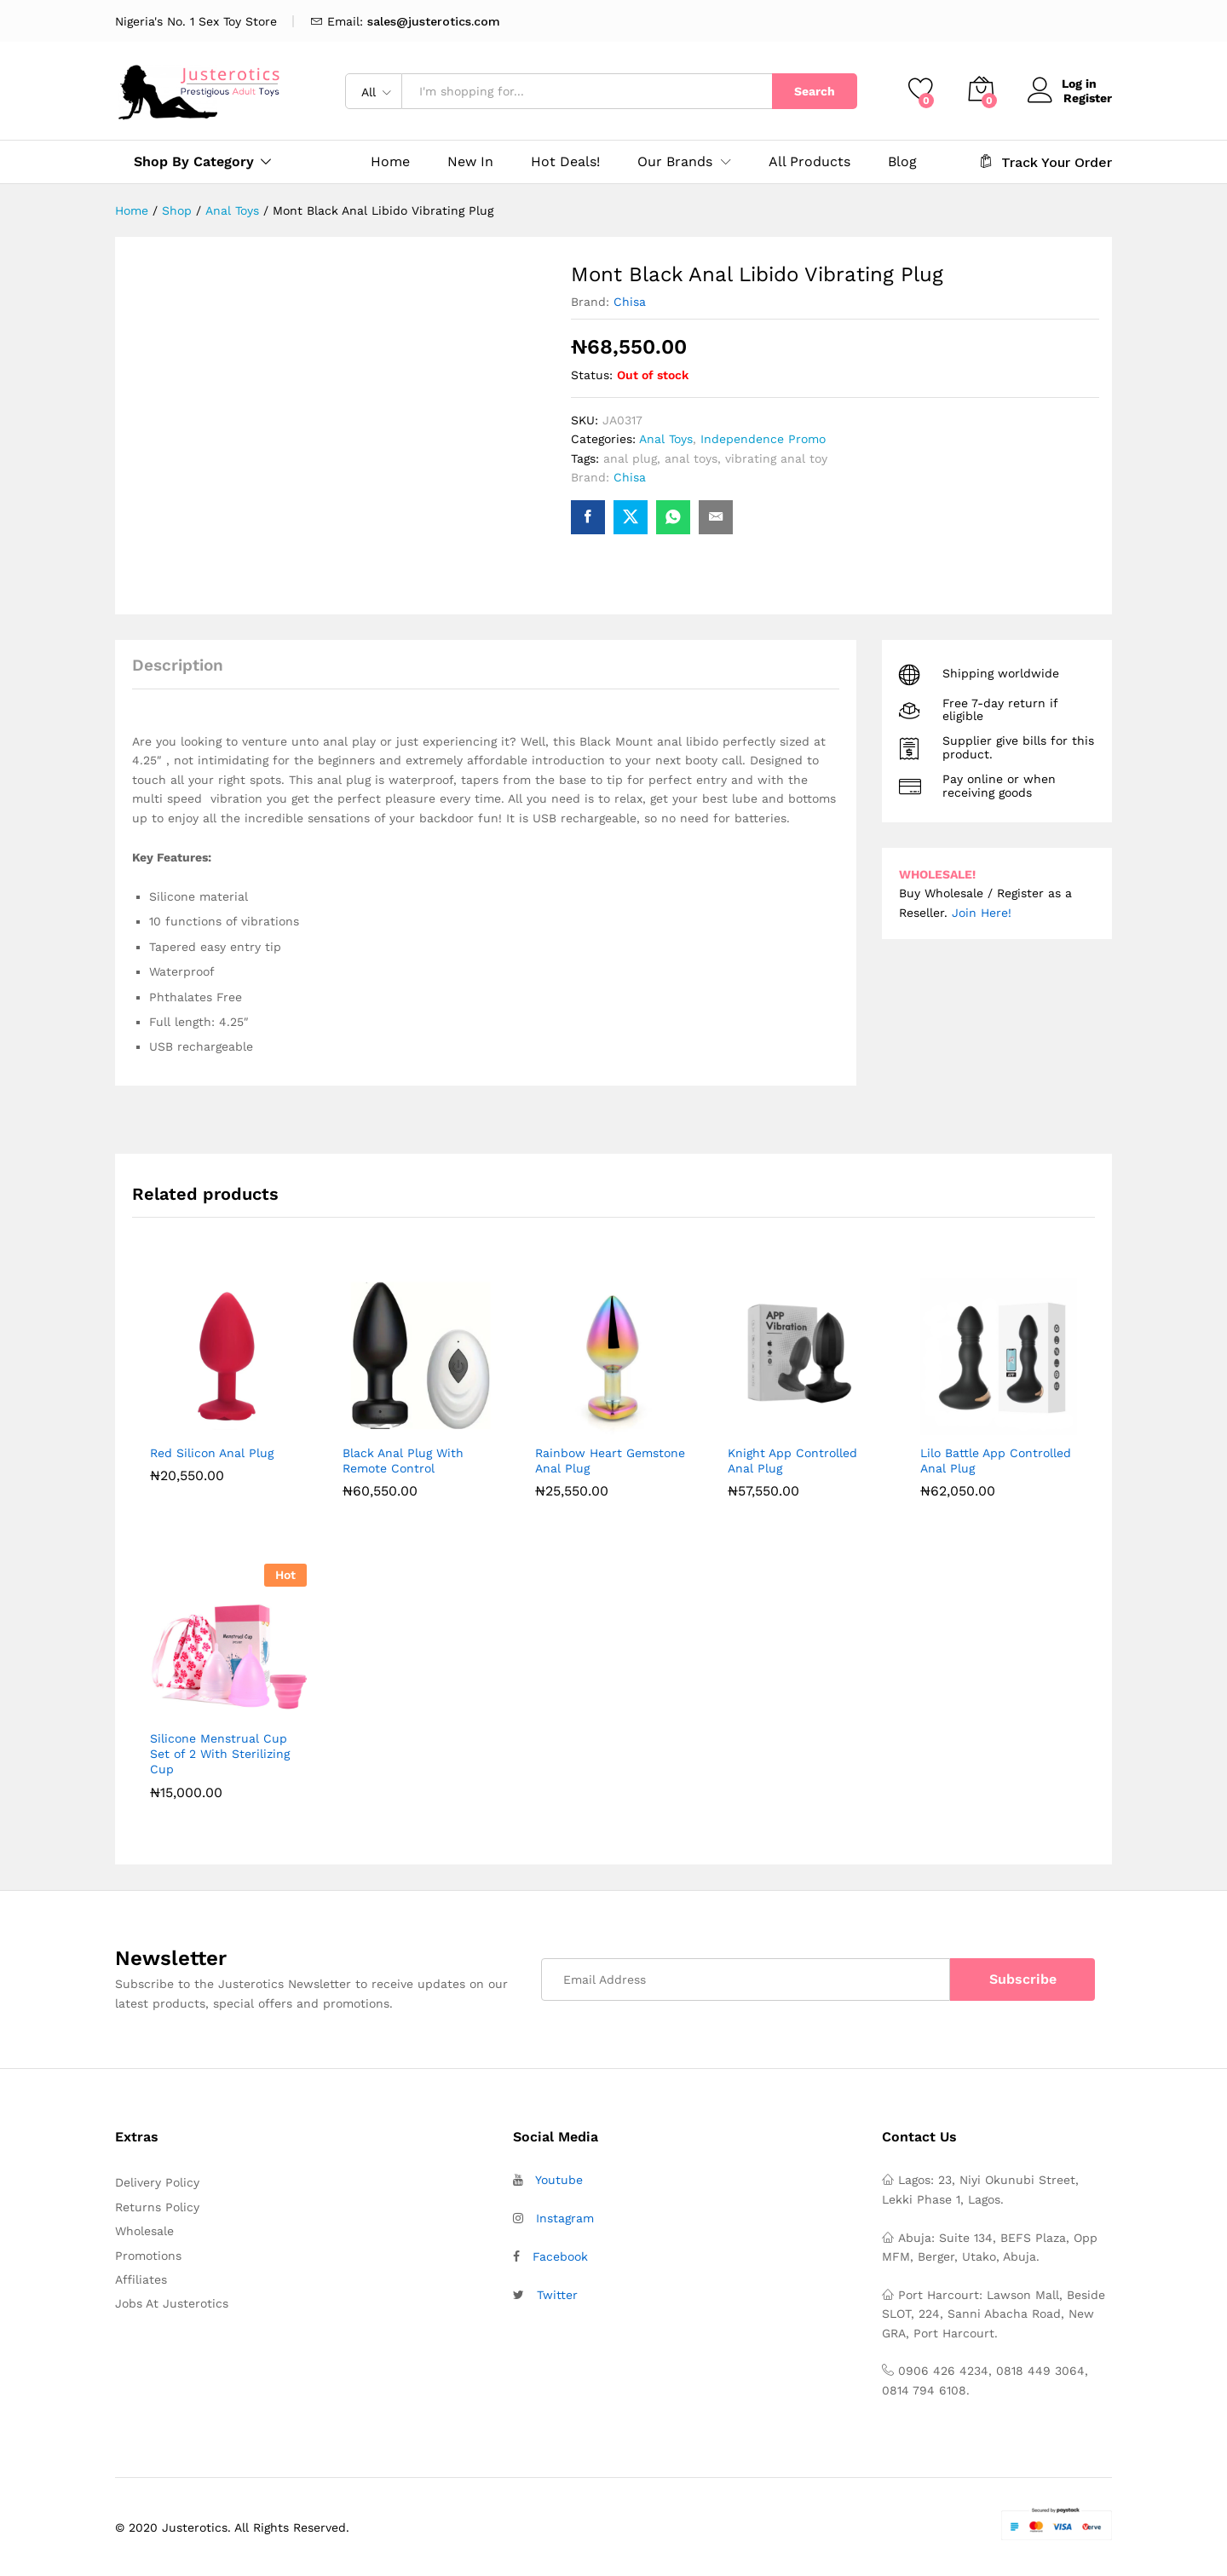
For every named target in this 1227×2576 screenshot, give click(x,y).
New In (470, 162)
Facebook (560, 2256)
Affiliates (141, 2279)
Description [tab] (177, 665)
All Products (809, 162)
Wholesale (144, 2231)
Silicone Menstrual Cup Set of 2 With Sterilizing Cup (220, 1754)
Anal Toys (666, 439)
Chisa (630, 301)
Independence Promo (763, 439)
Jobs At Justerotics (171, 2303)
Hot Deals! (565, 162)
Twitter (557, 2295)
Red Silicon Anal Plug (212, 1453)
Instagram (565, 2218)
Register (1087, 97)
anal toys (691, 458)
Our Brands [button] (674, 162)
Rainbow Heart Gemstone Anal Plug (610, 1460)
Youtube (559, 2180)
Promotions (148, 2255)
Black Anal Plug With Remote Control (403, 1460)
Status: (592, 375)
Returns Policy (157, 2207)
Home (390, 162)
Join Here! (981, 912)
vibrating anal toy (776, 458)
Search (814, 91)
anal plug (630, 458)
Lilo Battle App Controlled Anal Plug (995, 1460)
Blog (902, 162)
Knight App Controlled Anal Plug (792, 1460)
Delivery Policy (157, 2182)
